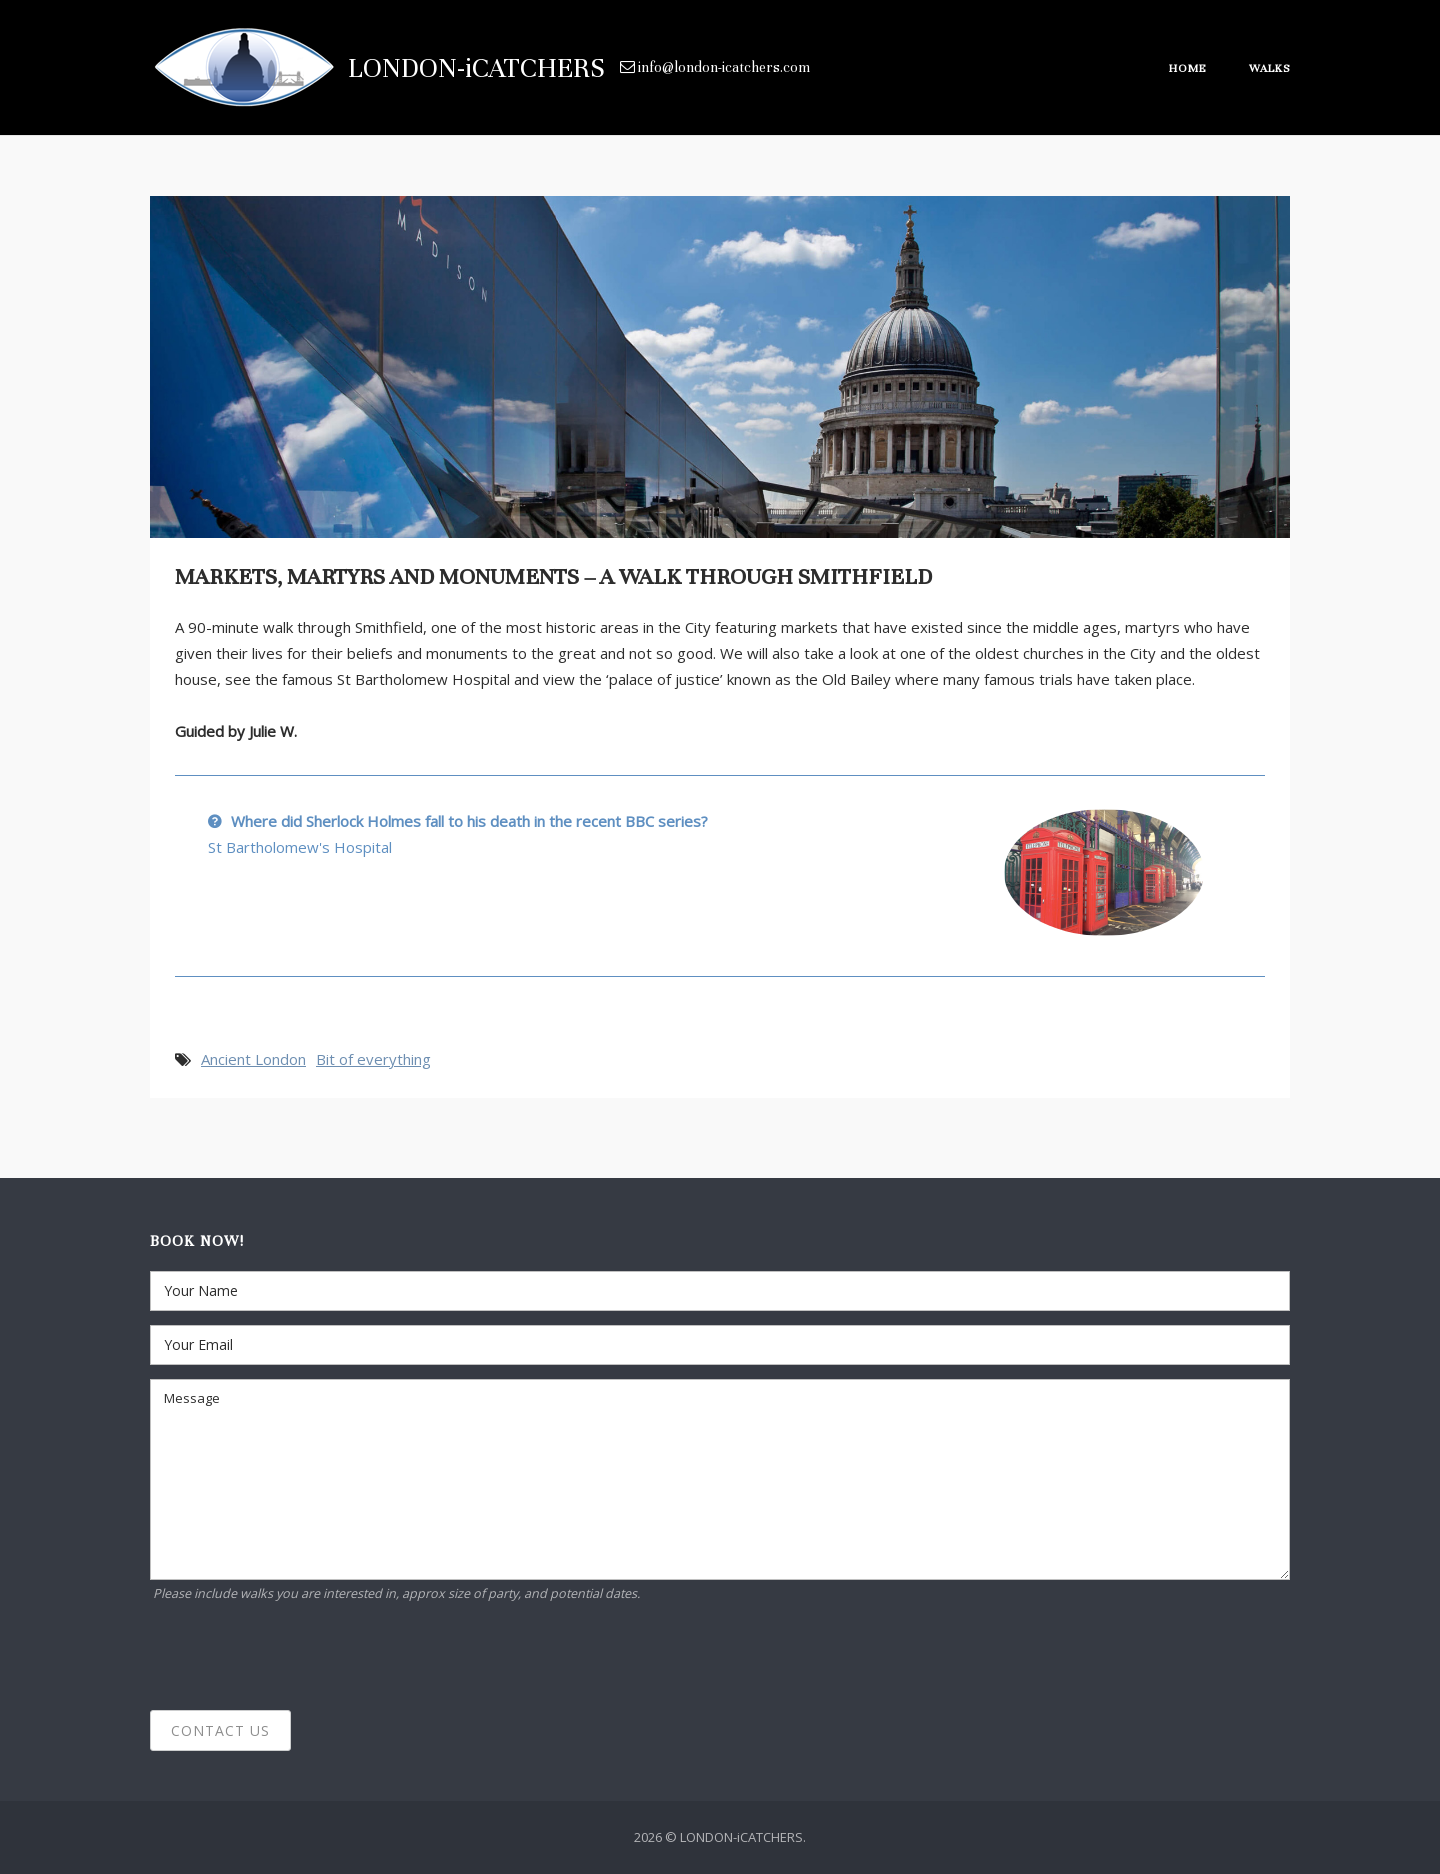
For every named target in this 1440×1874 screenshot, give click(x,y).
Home (1187, 68)
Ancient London (253, 1059)
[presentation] (302, 1657)
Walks (1269, 68)
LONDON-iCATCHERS (476, 68)
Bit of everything (373, 1059)
